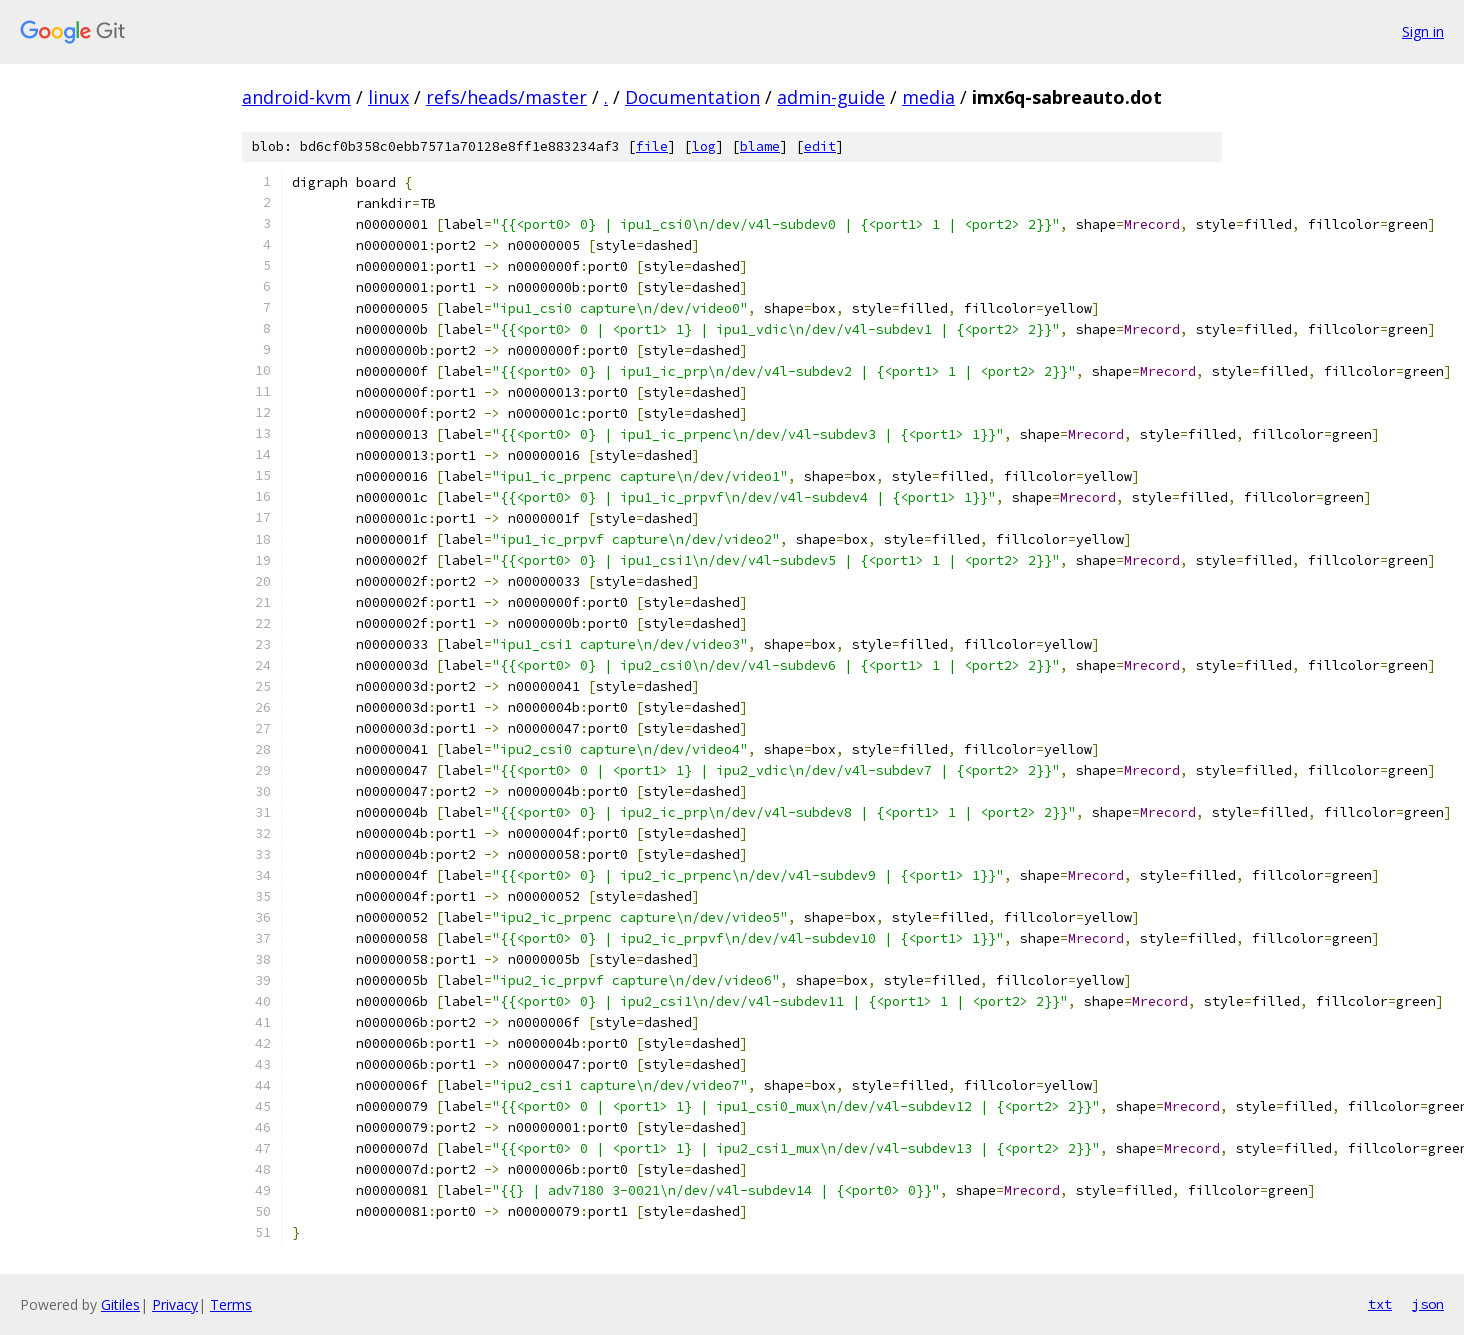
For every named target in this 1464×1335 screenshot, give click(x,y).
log (704, 146)
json (1428, 1304)
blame (760, 146)
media (928, 97)
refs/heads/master (506, 97)
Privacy (175, 1304)
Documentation (692, 97)
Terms (231, 1304)
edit (820, 146)
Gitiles (120, 1304)
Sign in (1423, 31)
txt (1380, 1304)
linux (388, 97)
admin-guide (831, 97)
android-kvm (296, 97)
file (652, 146)
